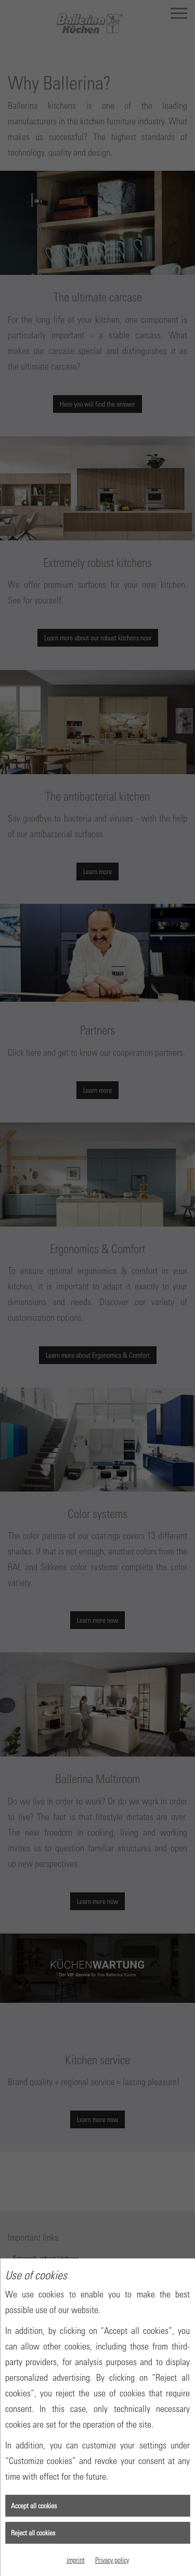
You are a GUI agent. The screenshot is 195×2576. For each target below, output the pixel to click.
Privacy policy (112, 2559)
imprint (76, 2559)
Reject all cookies (33, 2532)
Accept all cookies (34, 2505)
